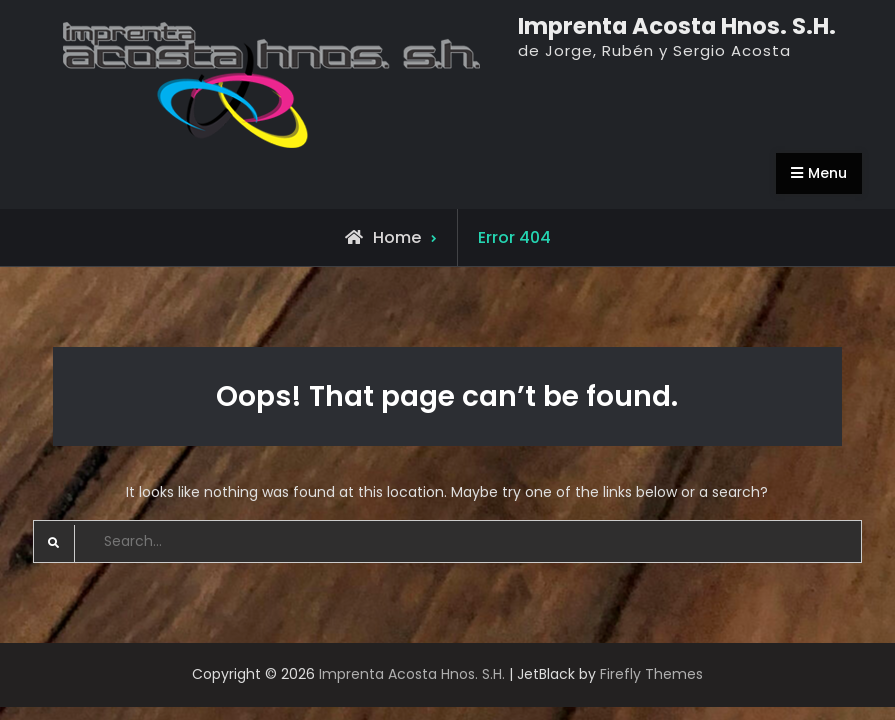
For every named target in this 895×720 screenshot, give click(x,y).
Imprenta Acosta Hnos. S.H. (677, 26)
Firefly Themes (651, 674)
